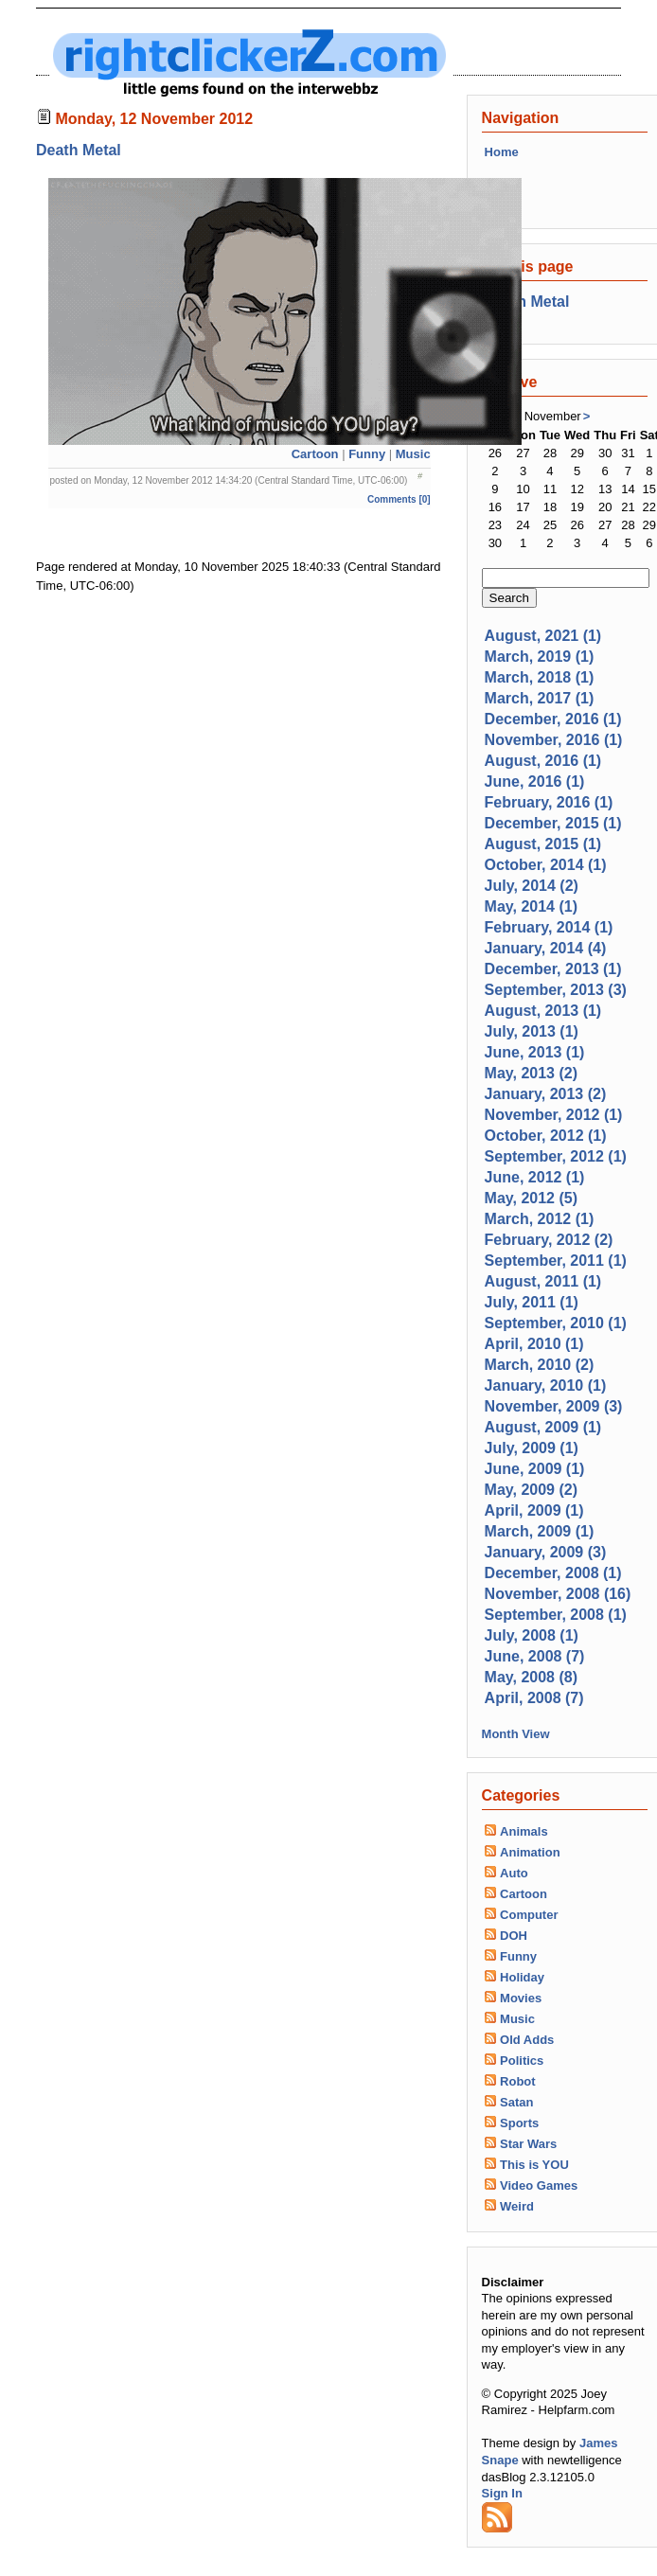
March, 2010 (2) (540, 1365)
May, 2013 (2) (531, 1073)
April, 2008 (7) (534, 1698)
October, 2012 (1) (546, 1136)
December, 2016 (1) (553, 719)
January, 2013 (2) (546, 1094)
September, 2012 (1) (556, 1156)
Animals (524, 1831)
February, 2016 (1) (549, 802)
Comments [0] (399, 499)
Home (502, 152)
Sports (519, 2123)
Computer (529, 1915)
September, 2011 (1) (556, 1260)
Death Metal (78, 150)
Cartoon (315, 454)
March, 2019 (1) (540, 656)
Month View (516, 1734)
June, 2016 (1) (535, 781)
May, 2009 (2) (531, 1490)
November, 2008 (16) (558, 1594)
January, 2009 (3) (546, 1552)
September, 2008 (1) (556, 1615)
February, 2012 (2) (549, 1240)
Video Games (538, 2185)
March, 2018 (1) (540, 677)
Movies (521, 1998)
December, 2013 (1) (553, 969)
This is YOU (534, 2165)
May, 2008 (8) (531, 1677)
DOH (513, 1935)
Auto (514, 1873)
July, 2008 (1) (531, 1635)
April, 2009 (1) (534, 1510)
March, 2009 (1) (540, 1531)
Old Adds (527, 2040)
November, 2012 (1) (554, 1115)
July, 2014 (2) (531, 886)
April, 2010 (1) (534, 1344)
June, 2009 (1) (535, 1469)
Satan (516, 2102)
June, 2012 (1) (535, 1177)
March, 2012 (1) (540, 1219)
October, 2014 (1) (546, 865)
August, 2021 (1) (543, 636)
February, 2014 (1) (549, 927)
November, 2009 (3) (554, 1406)
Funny (366, 454)
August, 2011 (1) (543, 1281)
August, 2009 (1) (543, 1427)
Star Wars (528, 2144)
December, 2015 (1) (553, 823)
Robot (518, 2081)
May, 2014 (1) (531, 906)
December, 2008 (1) (553, 1573)
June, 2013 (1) (535, 1052)
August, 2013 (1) (543, 1011)
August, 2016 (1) (543, 761)
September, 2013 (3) (556, 990)
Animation (530, 1852)
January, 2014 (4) (546, 948)
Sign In (502, 2493)
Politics (521, 2060)
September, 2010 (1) (556, 1323)
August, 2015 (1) (543, 844)
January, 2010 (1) (546, 1385)
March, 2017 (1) (540, 698)
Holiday (522, 1977)
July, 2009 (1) (531, 1448)
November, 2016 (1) (554, 740)
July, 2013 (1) (531, 1031)
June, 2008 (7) (535, 1656)
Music (413, 454)
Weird (517, 2206)
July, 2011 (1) (531, 1302)
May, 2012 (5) (531, 1198)
